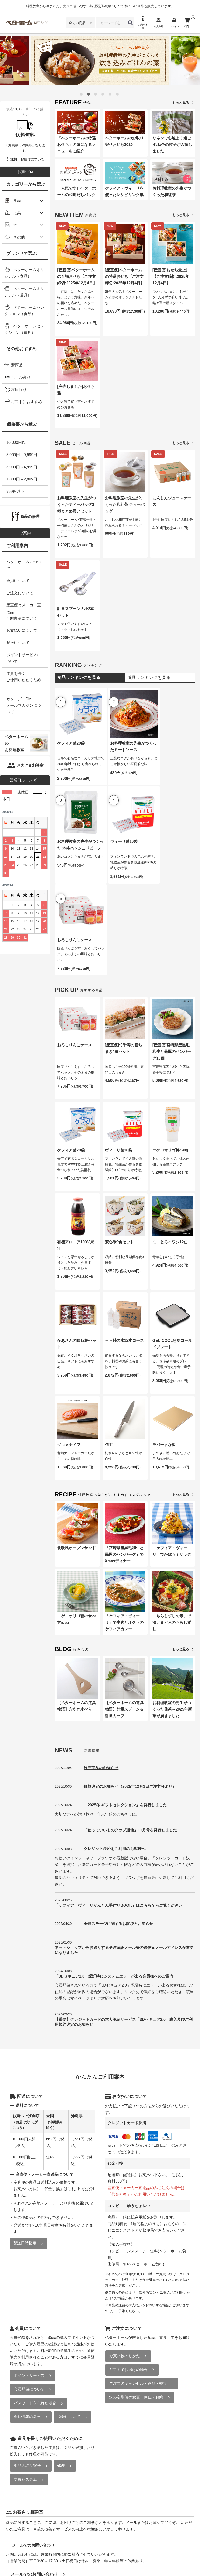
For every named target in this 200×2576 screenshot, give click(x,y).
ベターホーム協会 (24, 2543)
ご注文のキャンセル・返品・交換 (138, 2280)
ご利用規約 (118, 2543)
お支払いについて (21, 630)
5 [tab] (111, 95)
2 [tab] (89, 95)
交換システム (25, 2376)
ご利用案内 (17, 545)
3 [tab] (96, 95)
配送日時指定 (24, 2139)
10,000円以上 (18, 442)
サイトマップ (100, 2554)
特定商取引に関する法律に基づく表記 (160, 2543)
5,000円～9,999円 (21, 455)
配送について (17, 643)
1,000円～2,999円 (21, 479)
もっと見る (180, 102)
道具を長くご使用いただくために (23, 680)
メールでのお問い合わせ (34, 2471)
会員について (17, 581)
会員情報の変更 (27, 2313)
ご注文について (19, 593)
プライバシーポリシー (60, 2543)
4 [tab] (103, 95)
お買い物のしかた (124, 2252)
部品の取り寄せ (27, 2362)
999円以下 (15, 491)
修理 (61, 2362)
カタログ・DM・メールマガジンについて (23, 705)
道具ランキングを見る (149, 677)
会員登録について (29, 2286)
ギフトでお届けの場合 (128, 2266)
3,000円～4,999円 (21, 467)
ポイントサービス (29, 2272)
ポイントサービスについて (23, 658)
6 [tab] (118, 95)
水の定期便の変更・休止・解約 (136, 2294)
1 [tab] (82, 95)
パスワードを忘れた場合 (35, 2300)
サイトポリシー (93, 2543)
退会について (68, 2313)
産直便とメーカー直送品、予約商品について (23, 611)
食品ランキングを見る (78, 677)
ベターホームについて (23, 565)
